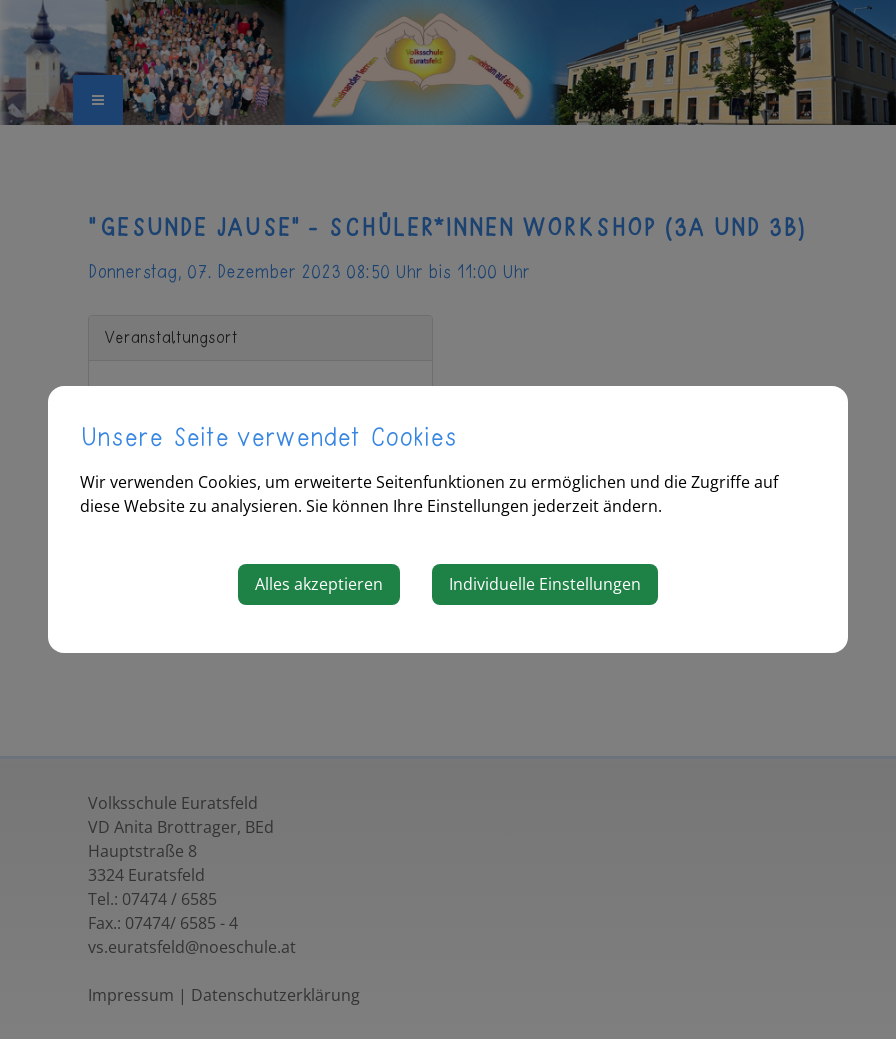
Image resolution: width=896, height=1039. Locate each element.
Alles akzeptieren (319, 584)
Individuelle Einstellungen (545, 584)
